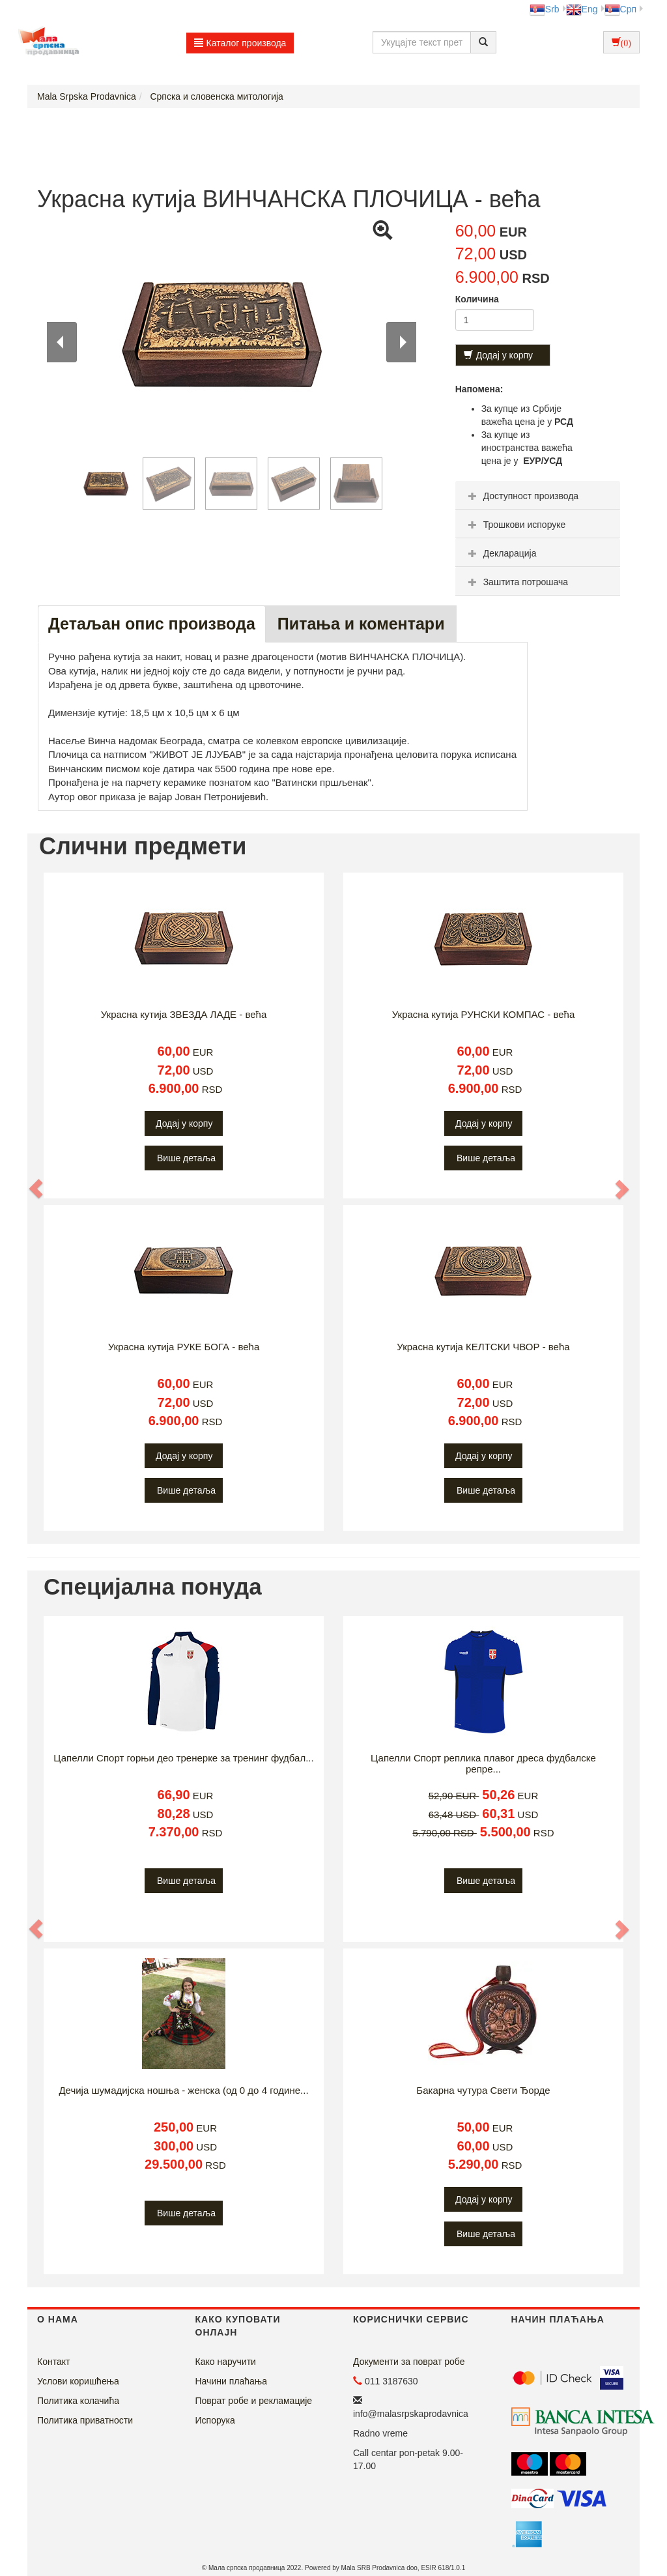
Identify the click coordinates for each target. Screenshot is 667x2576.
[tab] (537, 495)
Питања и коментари (361, 624)
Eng (582, 9)
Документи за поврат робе (409, 2361)
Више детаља (186, 1158)
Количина (477, 299)
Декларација (501, 553)
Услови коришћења (78, 2381)
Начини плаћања (231, 2381)
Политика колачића (78, 2400)
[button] (36, 1188)
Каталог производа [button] (240, 43)
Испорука (215, 2420)
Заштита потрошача (516, 582)
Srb (545, 9)
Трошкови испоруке (515, 524)
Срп (620, 9)
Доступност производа (522, 496)
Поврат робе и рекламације (254, 2400)
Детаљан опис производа (151, 624)
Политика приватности (85, 2420)
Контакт (53, 2361)
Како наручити (225, 2361)
